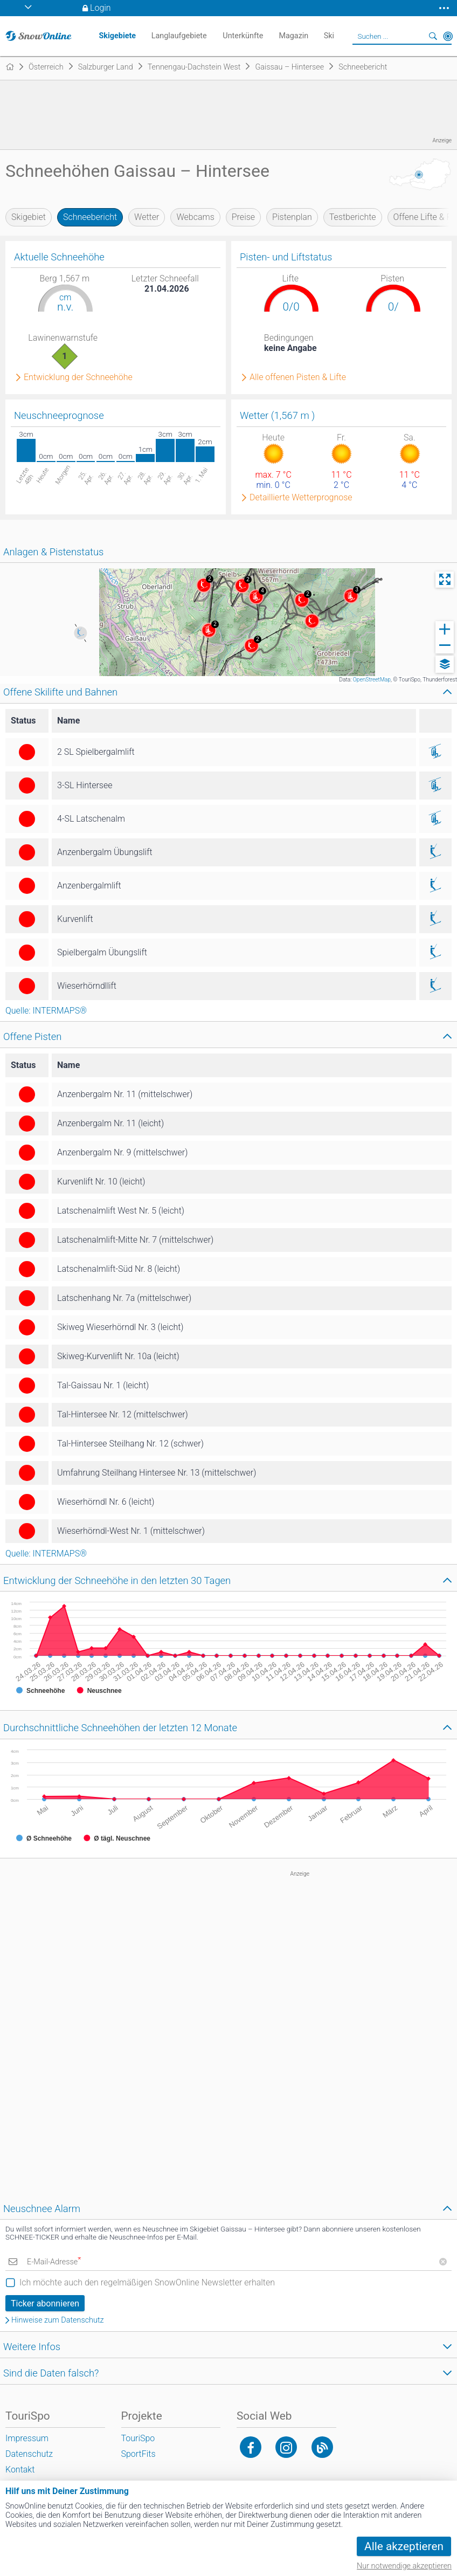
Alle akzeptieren (404, 2546)
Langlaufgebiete (179, 35)
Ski (329, 35)
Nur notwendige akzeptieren (404, 2566)
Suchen (433, 36)
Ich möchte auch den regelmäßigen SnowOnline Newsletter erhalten (147, 2282)
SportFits (138, 2454)
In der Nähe (448, 36)
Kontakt (19, 2469)
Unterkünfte (243, 35)
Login (100, 8)
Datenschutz (29, 2454)
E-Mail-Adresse (54, 2262)
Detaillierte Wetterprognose (301, 497)
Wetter (146, 217)
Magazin (293, 35)
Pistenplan (292, 217)
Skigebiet (28, 217)
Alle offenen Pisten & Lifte (298, 377)
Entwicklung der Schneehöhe (78, 377)
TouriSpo (138, 2438)
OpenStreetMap (372, 679)
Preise (243, 217)
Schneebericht (90, 217)
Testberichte (352, 217)
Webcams (195, 217)
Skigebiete (117, 35)
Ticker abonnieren (45, 2303)
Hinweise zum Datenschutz (57, 2320)
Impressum (27, 2438)
